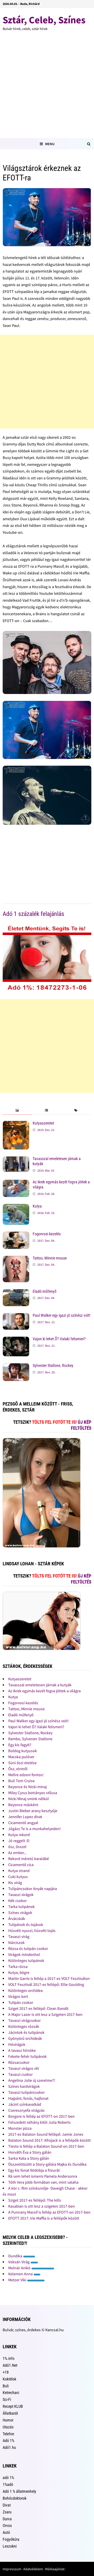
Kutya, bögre (18, 1972)
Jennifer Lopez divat (25, 1816)
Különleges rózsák (23, 2026)
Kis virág (15, 1882)
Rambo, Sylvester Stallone (30, 1738)
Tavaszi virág (18, 1936)
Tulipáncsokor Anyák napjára (32, 1888)
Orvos (7, 2525)
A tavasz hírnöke (22, 2050)
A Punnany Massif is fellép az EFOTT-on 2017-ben (49, 2212)
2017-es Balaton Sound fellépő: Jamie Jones (45, 2134)
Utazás (8, 2427)
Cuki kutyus (18, 1876)
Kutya (37, 1206)
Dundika (21, 2255)
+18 (6, 2372)
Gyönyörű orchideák (25, 2038)
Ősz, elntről (18, 1768)
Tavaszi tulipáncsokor (26, 2092)
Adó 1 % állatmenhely (19, 2491)
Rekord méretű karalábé (28, 1858)
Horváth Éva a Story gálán (29, 2152)
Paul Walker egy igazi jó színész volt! (61, 1315)
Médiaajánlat (54, 2569)
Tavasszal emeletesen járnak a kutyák (40, 1684)
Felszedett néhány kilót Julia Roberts (39, 2122)
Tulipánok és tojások (25, 1924)
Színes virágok (20, 1912)
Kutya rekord (19, 1834)
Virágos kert (18, 1996)
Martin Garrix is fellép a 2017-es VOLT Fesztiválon (49, 1978)
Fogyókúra (11, 2539)
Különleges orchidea (25, 1990)
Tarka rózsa (18, 1966)
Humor (8, 2420)
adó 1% (8, 2477)
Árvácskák (16, 1918)
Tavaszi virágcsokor (24, 2020)
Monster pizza (20, 2128)
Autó (6, 2532)
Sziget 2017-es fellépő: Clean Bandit (38, 2008)
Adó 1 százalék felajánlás (33, 913)
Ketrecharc (11, 2392)
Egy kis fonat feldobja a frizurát (34, 2170)
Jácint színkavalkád (24, 2104)
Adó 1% (8, 2440)
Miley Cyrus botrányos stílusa (32, 1792)
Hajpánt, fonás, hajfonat (28, 2098)
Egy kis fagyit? (19, 1744)
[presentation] (17, 1110)
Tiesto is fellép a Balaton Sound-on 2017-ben (46, 2146)
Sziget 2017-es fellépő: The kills (34, 2200)
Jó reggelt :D (18, 1840)
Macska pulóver (21, 1756)
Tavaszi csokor (20, 2074)
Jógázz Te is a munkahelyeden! (34, 1828)
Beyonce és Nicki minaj (27, 1786)
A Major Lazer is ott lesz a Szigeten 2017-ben (45, 2014)
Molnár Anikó (31, 2267)
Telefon (8, 2434)
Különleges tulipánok (26, 1960)
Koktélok (9, 2379)
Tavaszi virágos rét (23, 2068)
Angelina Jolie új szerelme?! (31, 2080)
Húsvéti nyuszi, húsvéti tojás (32, 1930)
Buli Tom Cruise (21, 1780)
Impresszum (12, 2569)
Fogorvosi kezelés (47, 1234)
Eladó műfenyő (44, 1291)
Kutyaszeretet (43, 1123)
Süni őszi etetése (22, 1762)
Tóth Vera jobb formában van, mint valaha (43, 2182)
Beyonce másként (23, 1804)
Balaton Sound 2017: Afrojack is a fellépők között (49, 2140)
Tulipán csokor (20, 2002)
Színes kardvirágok (24, 2086)
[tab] (17, 1110)
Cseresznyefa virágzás (26, 2110)
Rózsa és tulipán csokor (28, 1948)
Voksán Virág (23, 2261)
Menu (47, 144)
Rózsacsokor (19, 2062)
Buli (6, 2386)
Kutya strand (19, 1870)
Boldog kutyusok (22, 1750)
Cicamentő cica (21, 1864)
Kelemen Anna (24, 2273)
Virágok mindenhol (24, 1954)
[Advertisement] (47, 89)
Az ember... (17, 1852)
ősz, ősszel (17, 1846)
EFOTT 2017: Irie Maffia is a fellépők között (43, 2218)
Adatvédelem (33, 2569)
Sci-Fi (7, 2399)
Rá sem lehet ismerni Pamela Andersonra (42, 2176)
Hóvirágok (16, 2044)
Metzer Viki (26, 2279)
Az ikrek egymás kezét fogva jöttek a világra (44, 1690)
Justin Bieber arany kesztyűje (32, 1810)
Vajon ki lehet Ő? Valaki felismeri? (59, 1338)
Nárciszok (16, 1942)
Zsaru (7, 2512)
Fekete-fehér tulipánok (27, 2056)
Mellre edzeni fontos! (26, 1774)
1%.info (8, 2358)
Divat (7, 2505)
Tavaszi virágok (21, 1894)
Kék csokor (17, 1900)
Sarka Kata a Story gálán (28, 2158)
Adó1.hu (9, 2447)
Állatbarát (10, 2413)
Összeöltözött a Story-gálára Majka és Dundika (47, 2164)
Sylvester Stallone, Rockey (53, 1365)
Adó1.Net (10, 2365)
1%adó (8, 2484)
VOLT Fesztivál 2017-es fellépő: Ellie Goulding (46, 1984)
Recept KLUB (13, 2406)
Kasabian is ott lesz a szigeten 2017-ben (41, 2206)
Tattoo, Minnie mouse (50, 1258)
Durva (7, 2519)
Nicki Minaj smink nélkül (28, 1798)
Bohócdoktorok (14, 2498)
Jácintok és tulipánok (26, 2032)
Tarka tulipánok (21, 1906)
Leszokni (10, 2546)
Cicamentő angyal (23, 1822)
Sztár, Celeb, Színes (44, 20)
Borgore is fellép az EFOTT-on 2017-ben (41, 2116)
